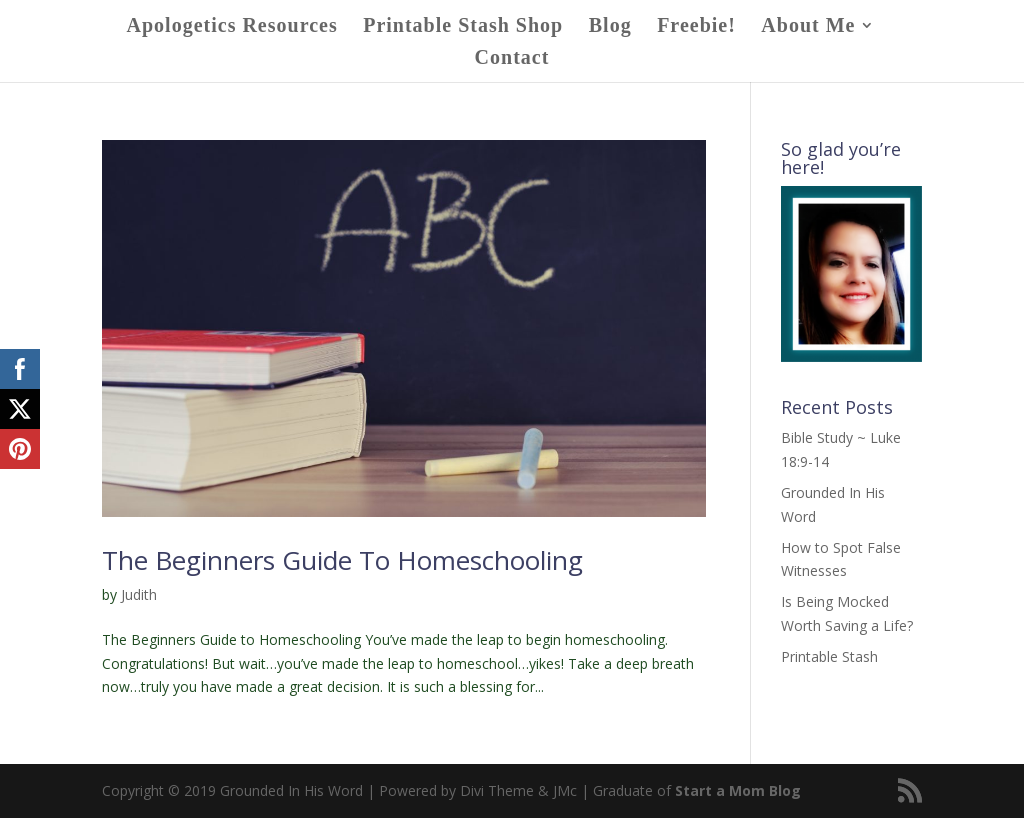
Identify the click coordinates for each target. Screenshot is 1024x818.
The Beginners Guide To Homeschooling (342, 560)
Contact (512, 59)
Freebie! (696, 27)
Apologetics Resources (232, 27)
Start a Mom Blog (738, 790)
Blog (610, 27)
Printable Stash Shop (463, 27)
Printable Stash (829, 656)
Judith (139, 594)
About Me (808, 27)
